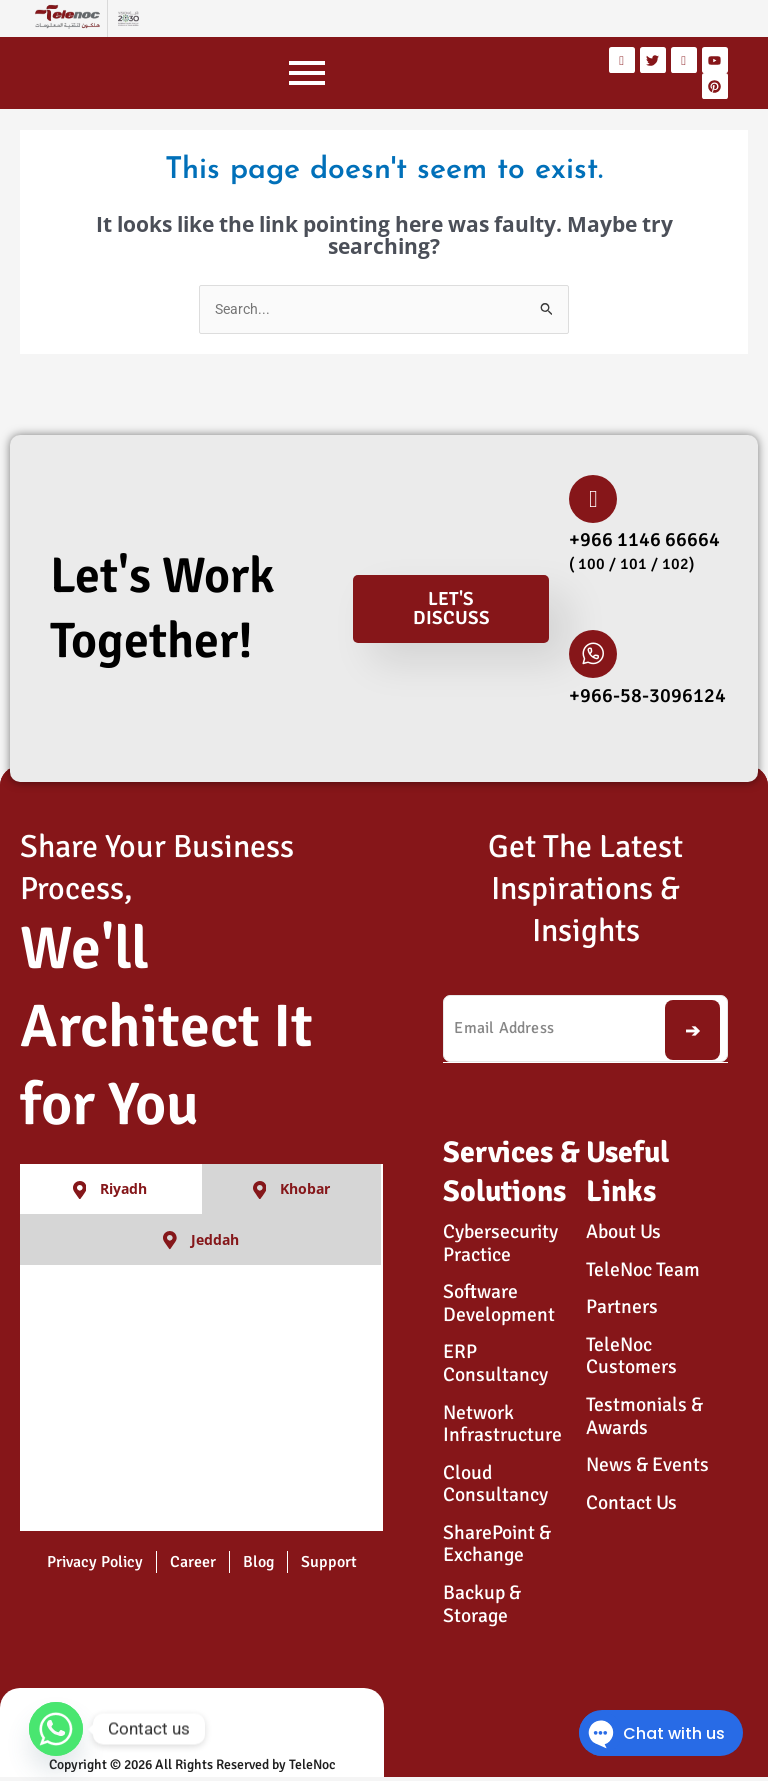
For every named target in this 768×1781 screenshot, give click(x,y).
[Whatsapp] (56, 1729)
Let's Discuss (451, 608)
